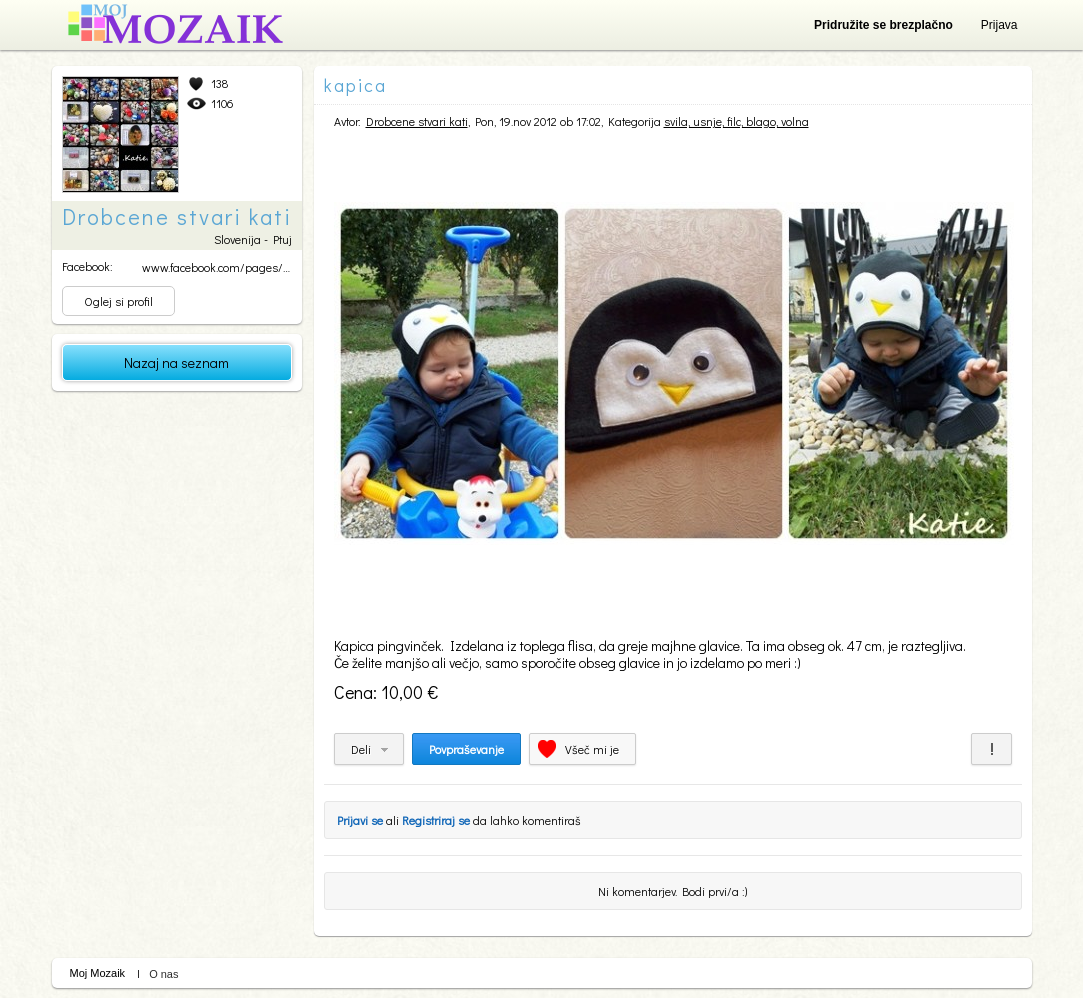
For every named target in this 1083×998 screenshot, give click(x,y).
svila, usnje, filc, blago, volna (736, 121)
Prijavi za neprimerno (991, 749)
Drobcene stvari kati (417, 121)
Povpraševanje (466, 749)
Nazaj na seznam (176, 362)
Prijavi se (360, 820)
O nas (163, 974)
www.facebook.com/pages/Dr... (221, 267)
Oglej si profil (118, 301)
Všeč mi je (592, 749)
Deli (361, 749)
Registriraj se (436, 820)
